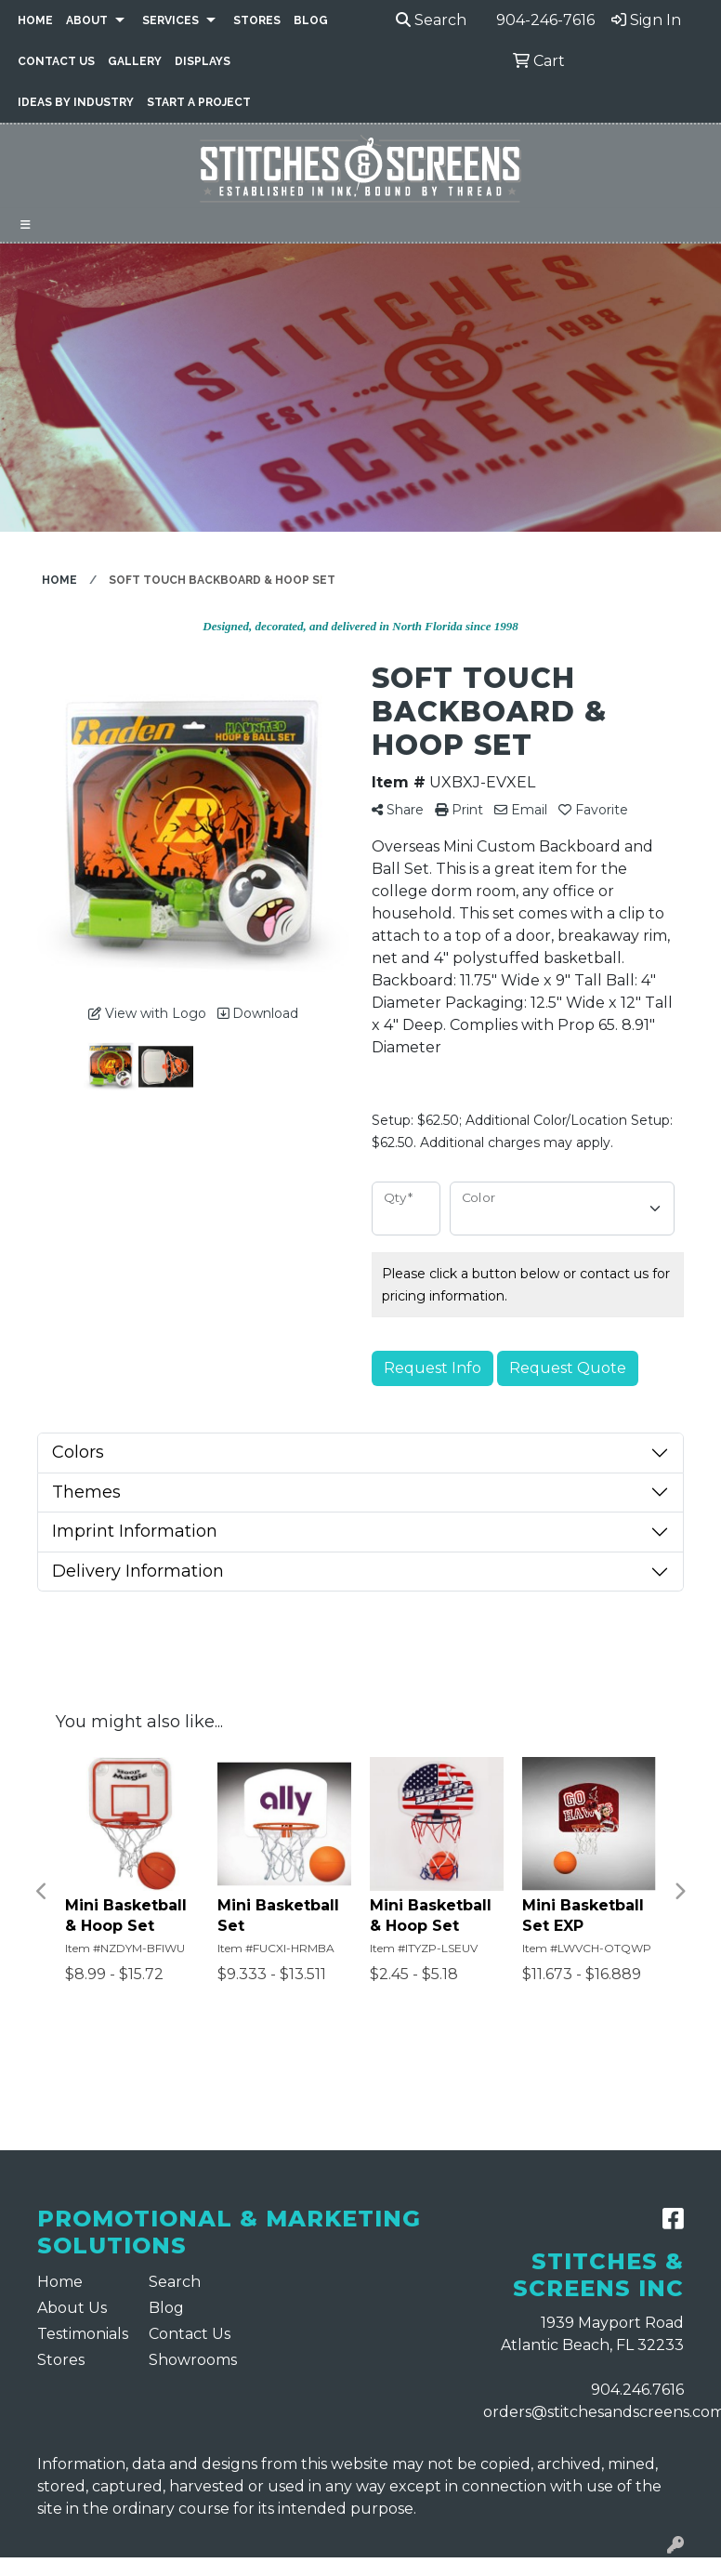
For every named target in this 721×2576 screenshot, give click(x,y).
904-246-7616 (545, 20)
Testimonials (81, 2334)
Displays (202, 61)
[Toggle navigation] (25, 225)
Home (35, 20)
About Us (72, 2308)
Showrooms (193, 2360)
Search (431, 20)
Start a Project (199, 102)
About (87, 20)
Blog (311, 20)
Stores (257, 20)
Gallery (135, 61)
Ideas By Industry (76, 102)
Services (170, 20)
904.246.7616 (637, 2389)
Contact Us (56, 61)
